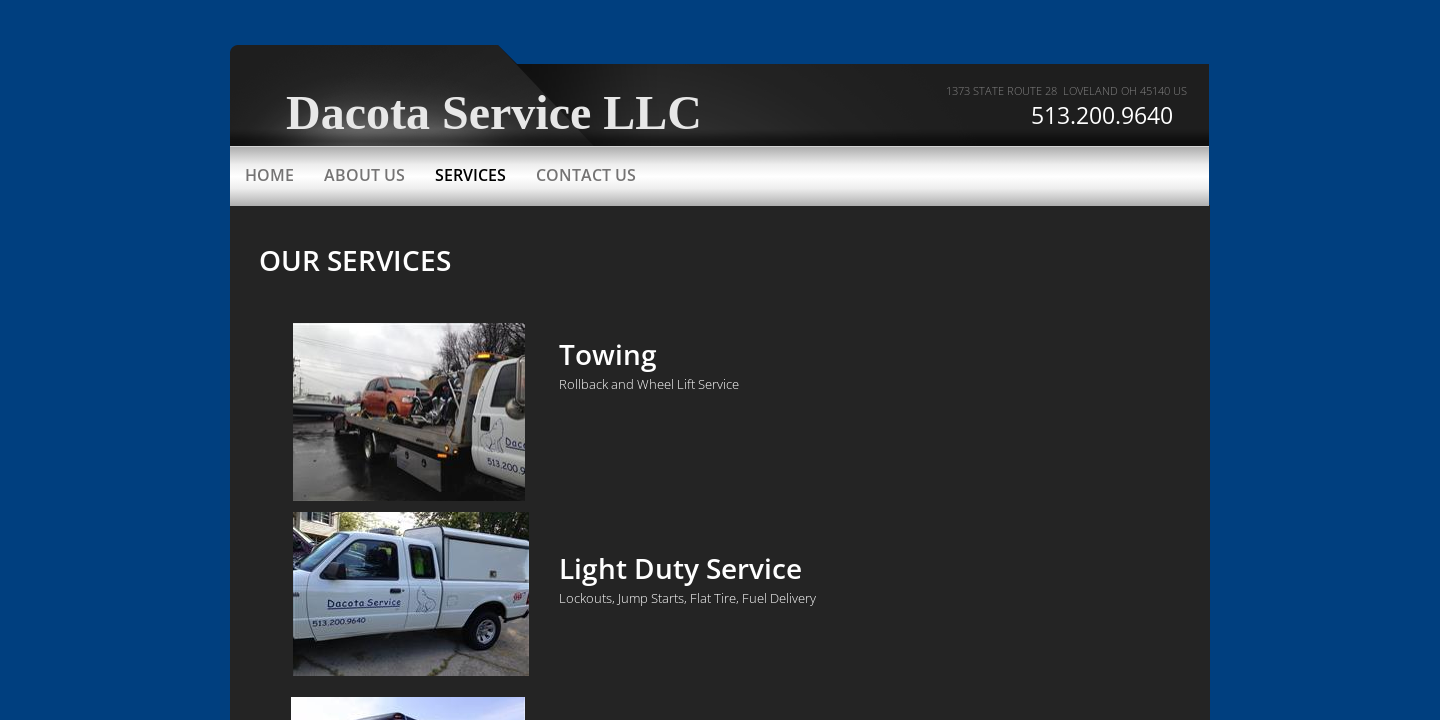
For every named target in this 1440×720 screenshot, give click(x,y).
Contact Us (586, 175)
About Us (364, 175)
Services (470, 175)
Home (269, 175)
